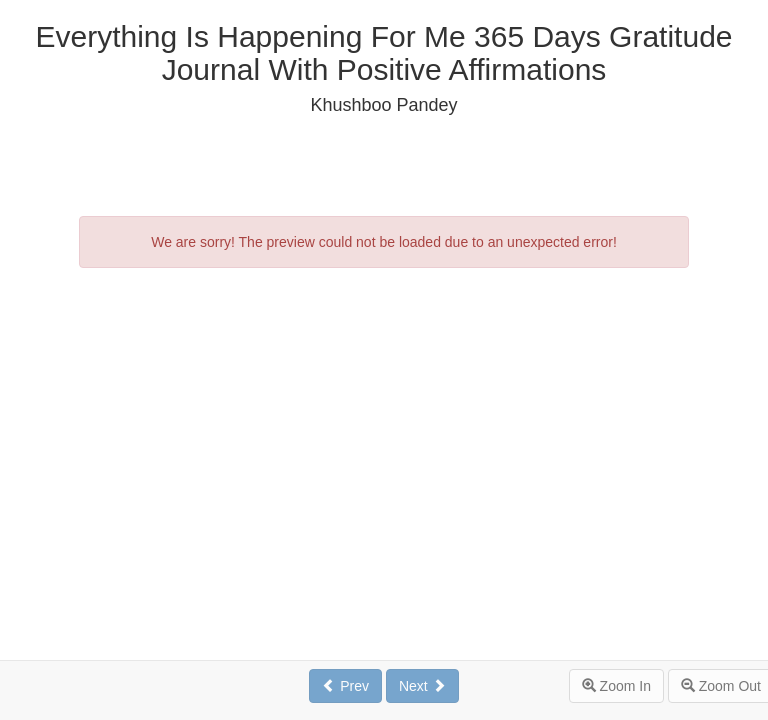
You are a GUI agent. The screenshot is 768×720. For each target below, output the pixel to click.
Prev (345, 686)
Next (422, 686)
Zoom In (616, 686)
